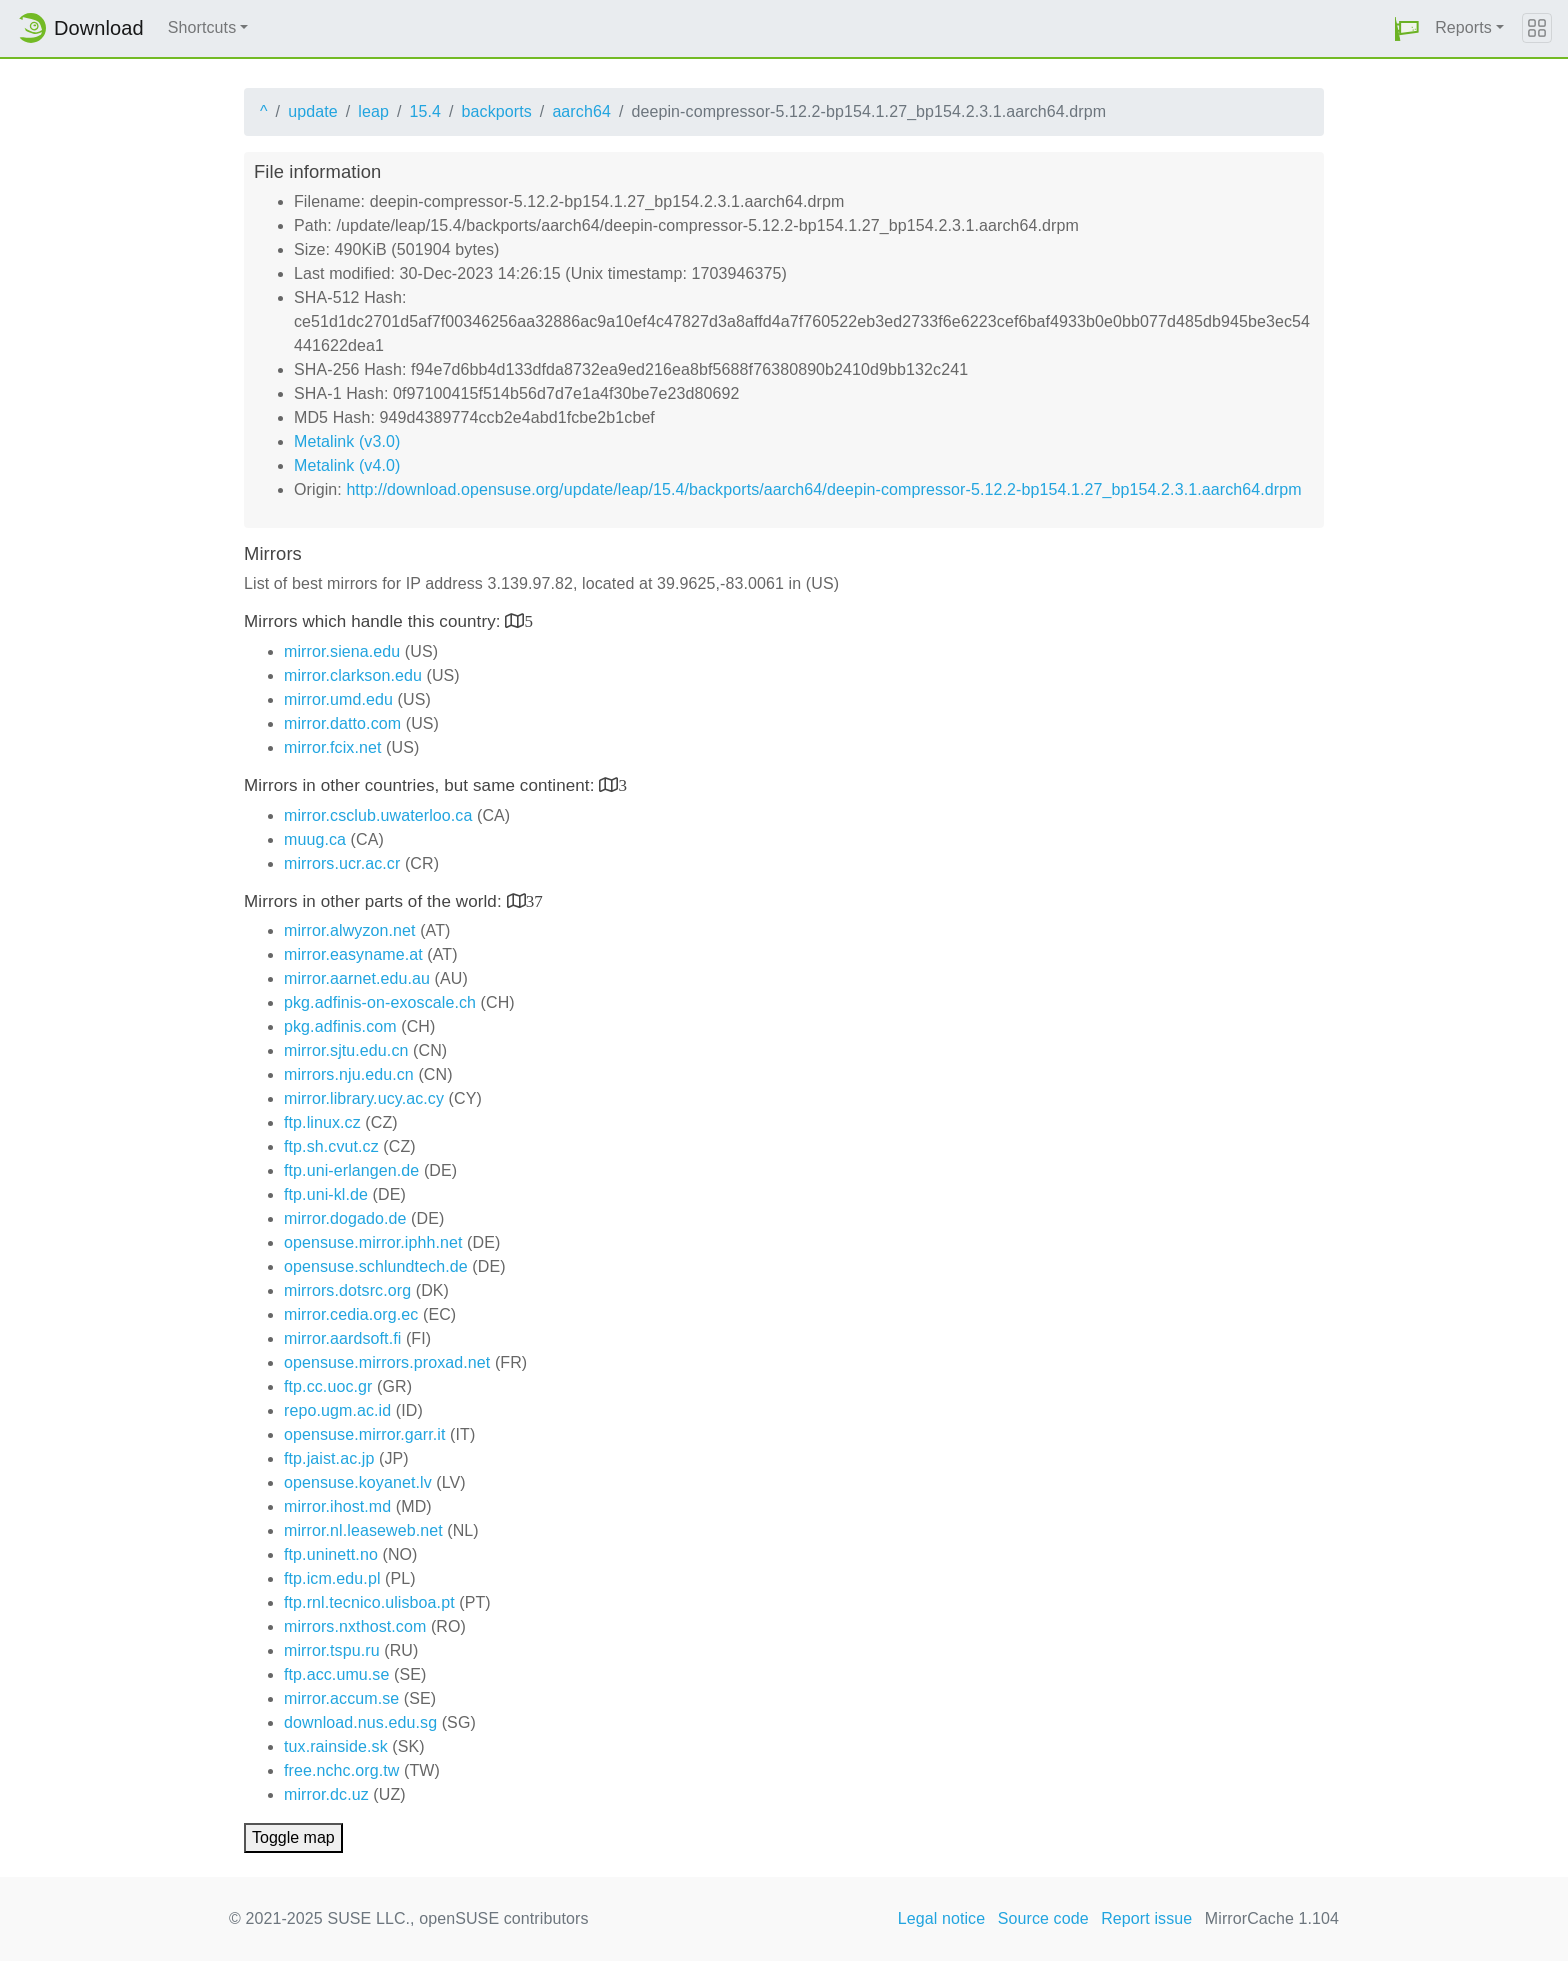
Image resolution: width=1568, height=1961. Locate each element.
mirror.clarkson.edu (353, 675)
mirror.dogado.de (345, 1218)
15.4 (425, 111)
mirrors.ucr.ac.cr (342, 863)
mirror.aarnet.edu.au (357, 978)
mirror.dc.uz (326, 1794)
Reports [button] (1463, 27)
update (313, 111)
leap (373, 111)
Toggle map (293, 1837)
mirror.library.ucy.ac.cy (364, 1098)
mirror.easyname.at (353, 954)
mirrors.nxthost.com (355, 1626)
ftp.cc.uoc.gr (328, 1386)
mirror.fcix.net (333, 747)
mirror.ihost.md (337, 1506)
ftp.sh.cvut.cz (331, 1146)
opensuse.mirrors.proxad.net (387, 1362)
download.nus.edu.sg (360, 1722)
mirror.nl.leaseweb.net (363, 1530)
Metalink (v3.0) (347, 441)
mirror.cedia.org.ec (351, 1314)
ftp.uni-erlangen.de (351, 1170)
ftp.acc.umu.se (336, 1674)
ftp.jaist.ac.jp (329, 1458)
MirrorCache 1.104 (1272, 1918)
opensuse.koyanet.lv (358, 1482)
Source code (1043, 1918)
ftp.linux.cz (322, 1122)
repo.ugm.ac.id (337, 1410)
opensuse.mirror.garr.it (364, 1434)
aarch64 (581, 111)
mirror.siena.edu (342, 651)
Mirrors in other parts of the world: (375, 901)
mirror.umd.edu (338, 699)
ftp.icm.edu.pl (332, 1578)
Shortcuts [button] (202, 27)
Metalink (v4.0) (347, 465)
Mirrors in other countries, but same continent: (421, 785)
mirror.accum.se (341, 1698)
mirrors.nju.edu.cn (349, 1074)
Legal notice (942, 1918)
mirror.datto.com (342, 723)
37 (534, 900)
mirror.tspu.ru (332, 1650)
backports (497, 111)
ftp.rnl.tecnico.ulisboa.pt (369, 1602)
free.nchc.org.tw (341, 1770)
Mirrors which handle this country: (374, 621)
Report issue (1146, 1918)
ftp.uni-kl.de (326, 1194)
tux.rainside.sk (336, 1746)
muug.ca (315, 839)
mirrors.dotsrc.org (347, 1290)
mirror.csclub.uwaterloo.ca (378, 815)
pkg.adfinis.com (340, 1026)
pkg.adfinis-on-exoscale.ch (380, 1002)
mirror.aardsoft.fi (342, 1338)
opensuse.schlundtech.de (376, 1266)
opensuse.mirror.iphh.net (373, 1242)
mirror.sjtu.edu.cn (346, 1050)
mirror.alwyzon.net (350, 930)
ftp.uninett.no (331, 1554)
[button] (1407, 28)
